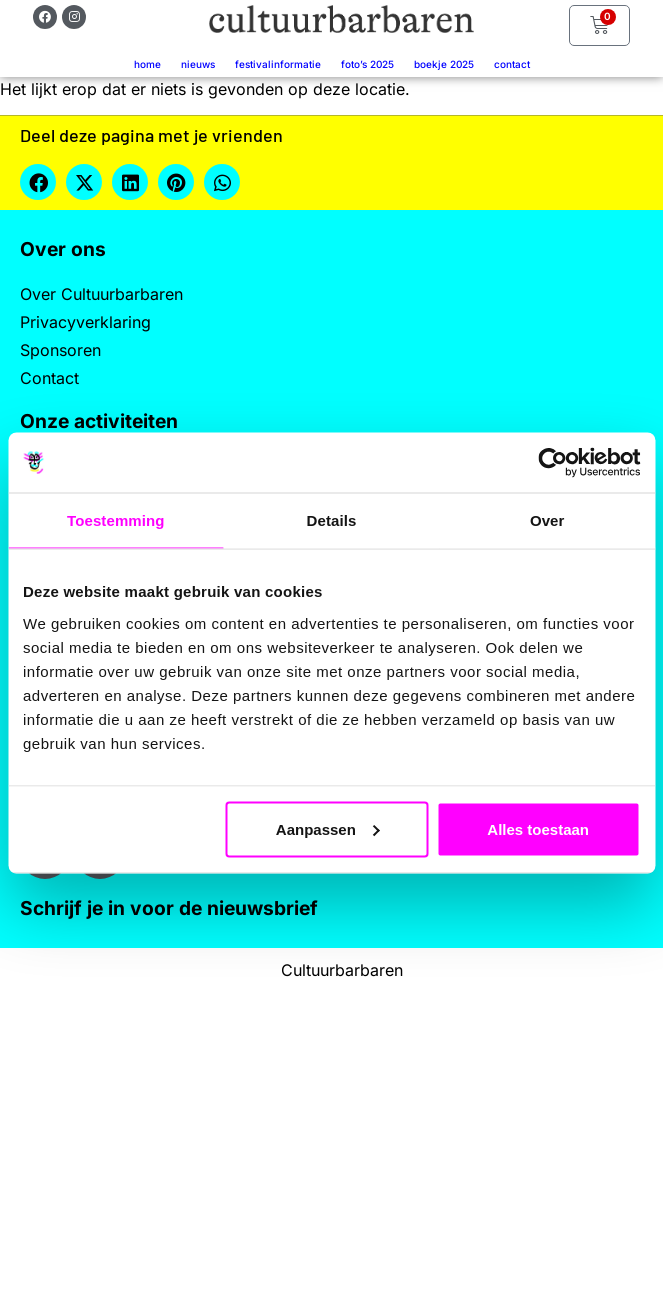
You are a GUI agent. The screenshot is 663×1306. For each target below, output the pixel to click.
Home (147, 64)
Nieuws (198, 64)
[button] (38, 182)
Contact (512, 64)
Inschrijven (184, 1198)
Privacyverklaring (85, 322)
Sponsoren (60, 350)
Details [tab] (332, 520)
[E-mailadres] (184, 1013)
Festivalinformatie (278, 64)
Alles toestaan (538, 828)
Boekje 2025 (444, 64)
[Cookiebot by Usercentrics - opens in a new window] (552, 463)
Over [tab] (547, 520)
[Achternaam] (184, 1146)
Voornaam (88, 1048)
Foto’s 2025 (367, 64)
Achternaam (94, 1114)
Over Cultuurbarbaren (101, 294)
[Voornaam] (184, 1079)
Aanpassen (328, 828)
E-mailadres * (100, 982)
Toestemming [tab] (116, 520)
